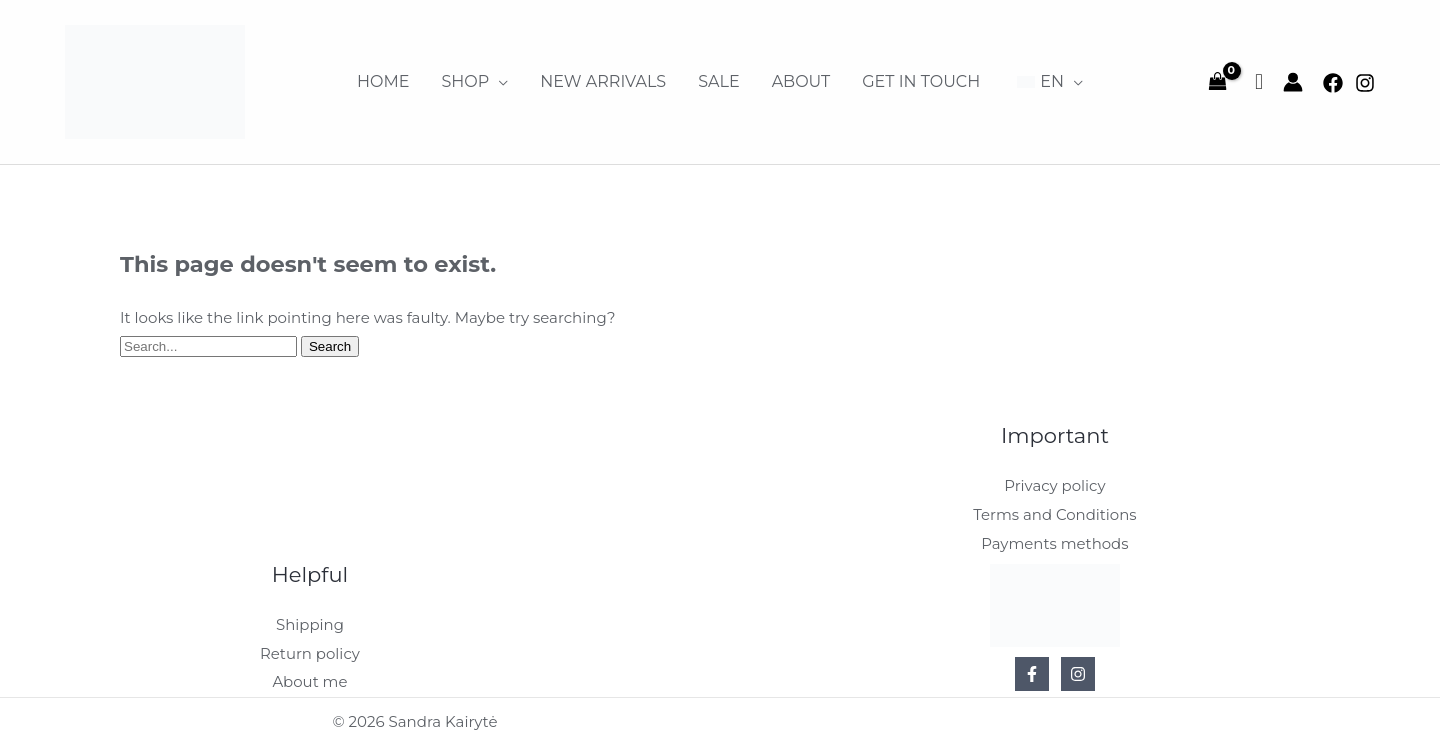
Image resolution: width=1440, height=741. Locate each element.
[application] (498, 82)
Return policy (310, 649)
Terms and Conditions (1055, 513)
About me (309, 677)
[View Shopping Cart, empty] (1218, 82)
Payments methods (1055, 541)
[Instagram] (1365, 83)
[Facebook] (1333, 83)
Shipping (310, 621)
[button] (474, 82)
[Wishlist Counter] (1259, 82)
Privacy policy (1055, 485)
